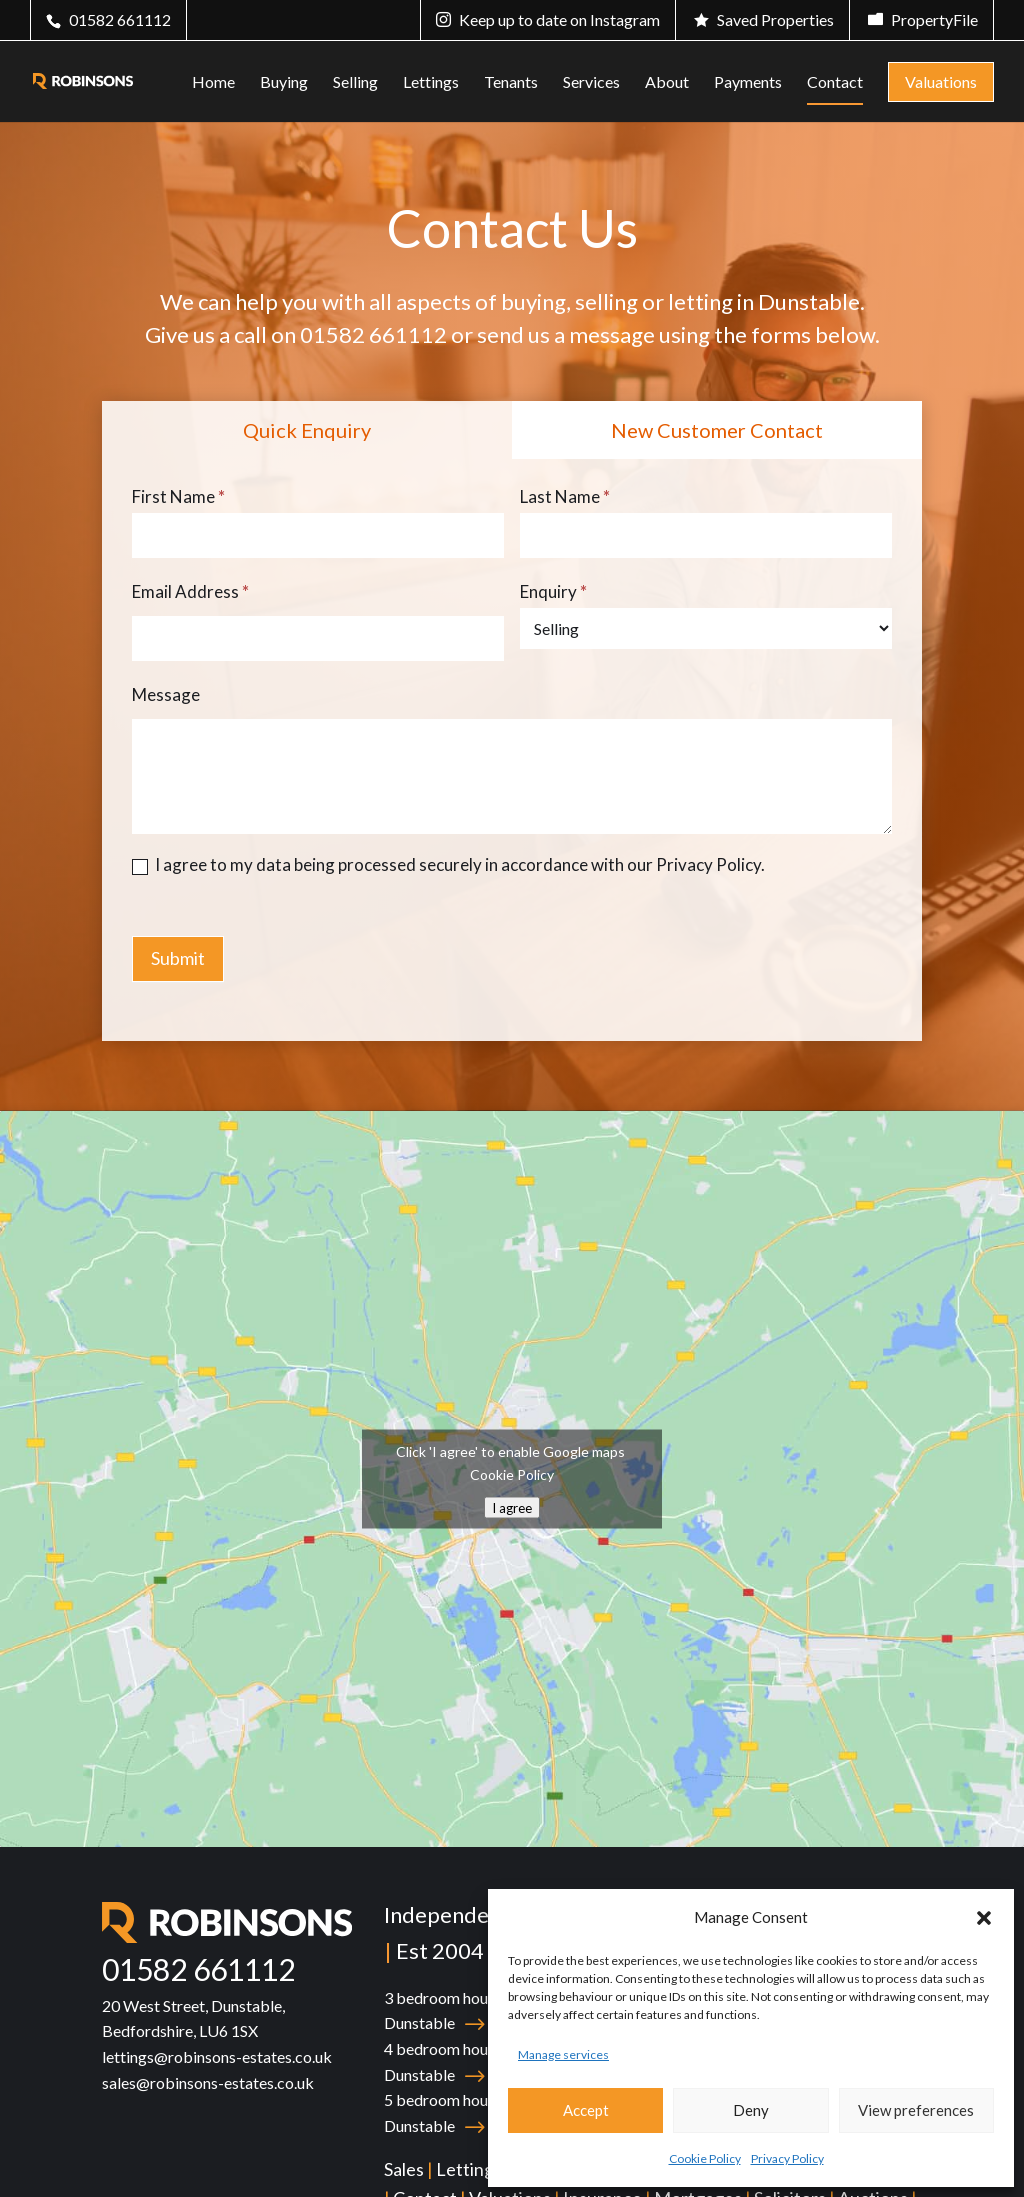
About (667, 83)
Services (591, 83)
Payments (748, 83)
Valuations (941, 81)
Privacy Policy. (710, 864)
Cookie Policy (705, 2158)
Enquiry (553, 591)
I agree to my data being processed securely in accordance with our (448, 864)
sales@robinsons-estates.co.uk (208, 2082)
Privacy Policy (787, 2158)
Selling (355, 83)
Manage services (563, 2054)
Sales (404, 2169)
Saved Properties (775, 19)
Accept (586, 2110)
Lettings (431, 83)
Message (166, 694)
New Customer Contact (717, 430)
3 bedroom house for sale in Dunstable (478, 2010)
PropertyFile (934, 19)
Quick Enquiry (307, 430)
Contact (835, 83)
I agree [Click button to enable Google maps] (512, 1508)
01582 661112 (120, 19)
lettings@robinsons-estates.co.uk (217, 2056)
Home (213, 83)
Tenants (511, 83)
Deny (751, 2110)
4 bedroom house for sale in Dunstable (478, 2061)
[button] (984, 1918)
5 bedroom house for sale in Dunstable (478, 2112)
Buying (284, 83)
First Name (178, 496)
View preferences (916, 2110)
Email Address (190, 591)
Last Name (565, 496)
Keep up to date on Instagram (559, 19)
